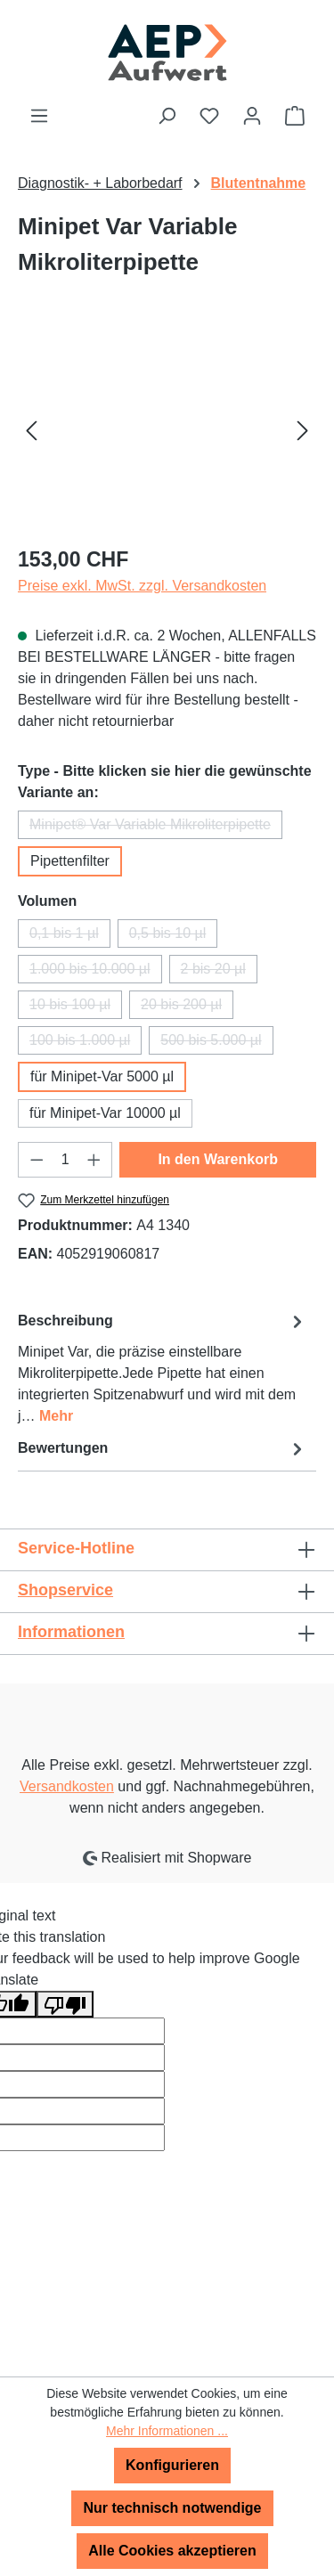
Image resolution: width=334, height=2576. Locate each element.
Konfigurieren (172, 2465)
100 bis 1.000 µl (85, 1043)
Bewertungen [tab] (162, 1449)
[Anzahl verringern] (36, 1160)
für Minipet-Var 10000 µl (105, 1113)
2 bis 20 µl (219, 972)
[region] (167, 430)
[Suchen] (166, 116)
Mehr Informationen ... (167, 2431)
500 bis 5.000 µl (216, 1043)
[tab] (162, 1367)
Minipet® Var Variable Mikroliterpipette (155, 828)
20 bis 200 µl (187, 1008)
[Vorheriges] (31, 430)
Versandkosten (67, 1786)
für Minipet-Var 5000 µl (102, 1076)
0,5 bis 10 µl (173, 936)
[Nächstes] (302, 430)
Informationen (71, 1632)
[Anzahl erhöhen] (94, 1160)
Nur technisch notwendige (172, 2507)
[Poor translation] (65, 2004)
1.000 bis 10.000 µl (95, 972)
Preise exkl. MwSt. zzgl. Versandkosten (142, 585)
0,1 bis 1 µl (69, 936)
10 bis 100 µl (75, 1008)
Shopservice (65, 1590)
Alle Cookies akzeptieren (172, 2550)
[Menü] (39, 116)
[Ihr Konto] (252, 116)
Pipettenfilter (70, 860)
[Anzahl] (65, 1160)
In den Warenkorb (218, 1159)
